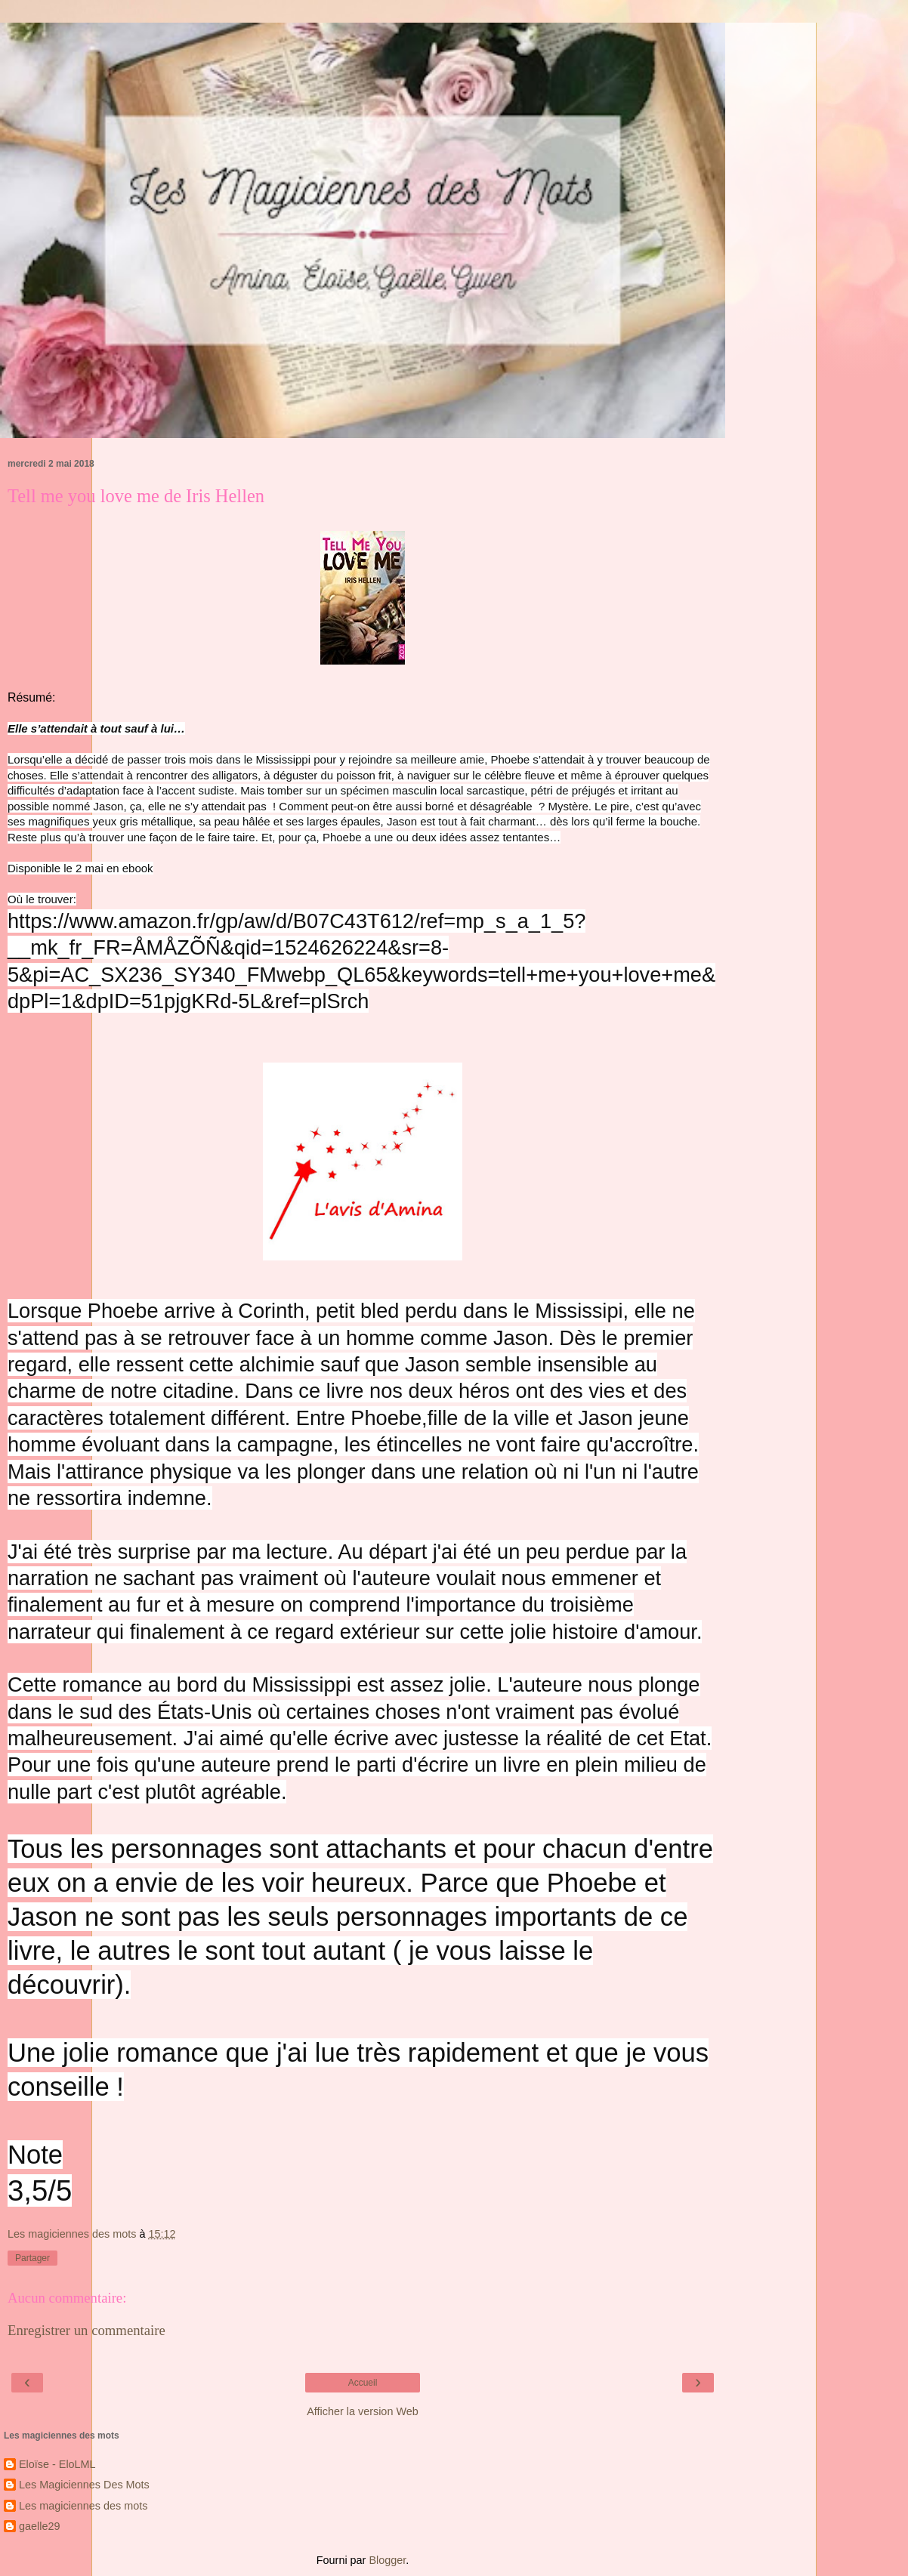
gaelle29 (39, 2526)
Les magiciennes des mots (83, 2506)
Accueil (363, 2382)
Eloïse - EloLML (57, 2464)
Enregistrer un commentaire (86, 2330)
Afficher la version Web (362, 2411)
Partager (32, 2258)
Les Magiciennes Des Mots (84, 2485)
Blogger (387, 2560)
